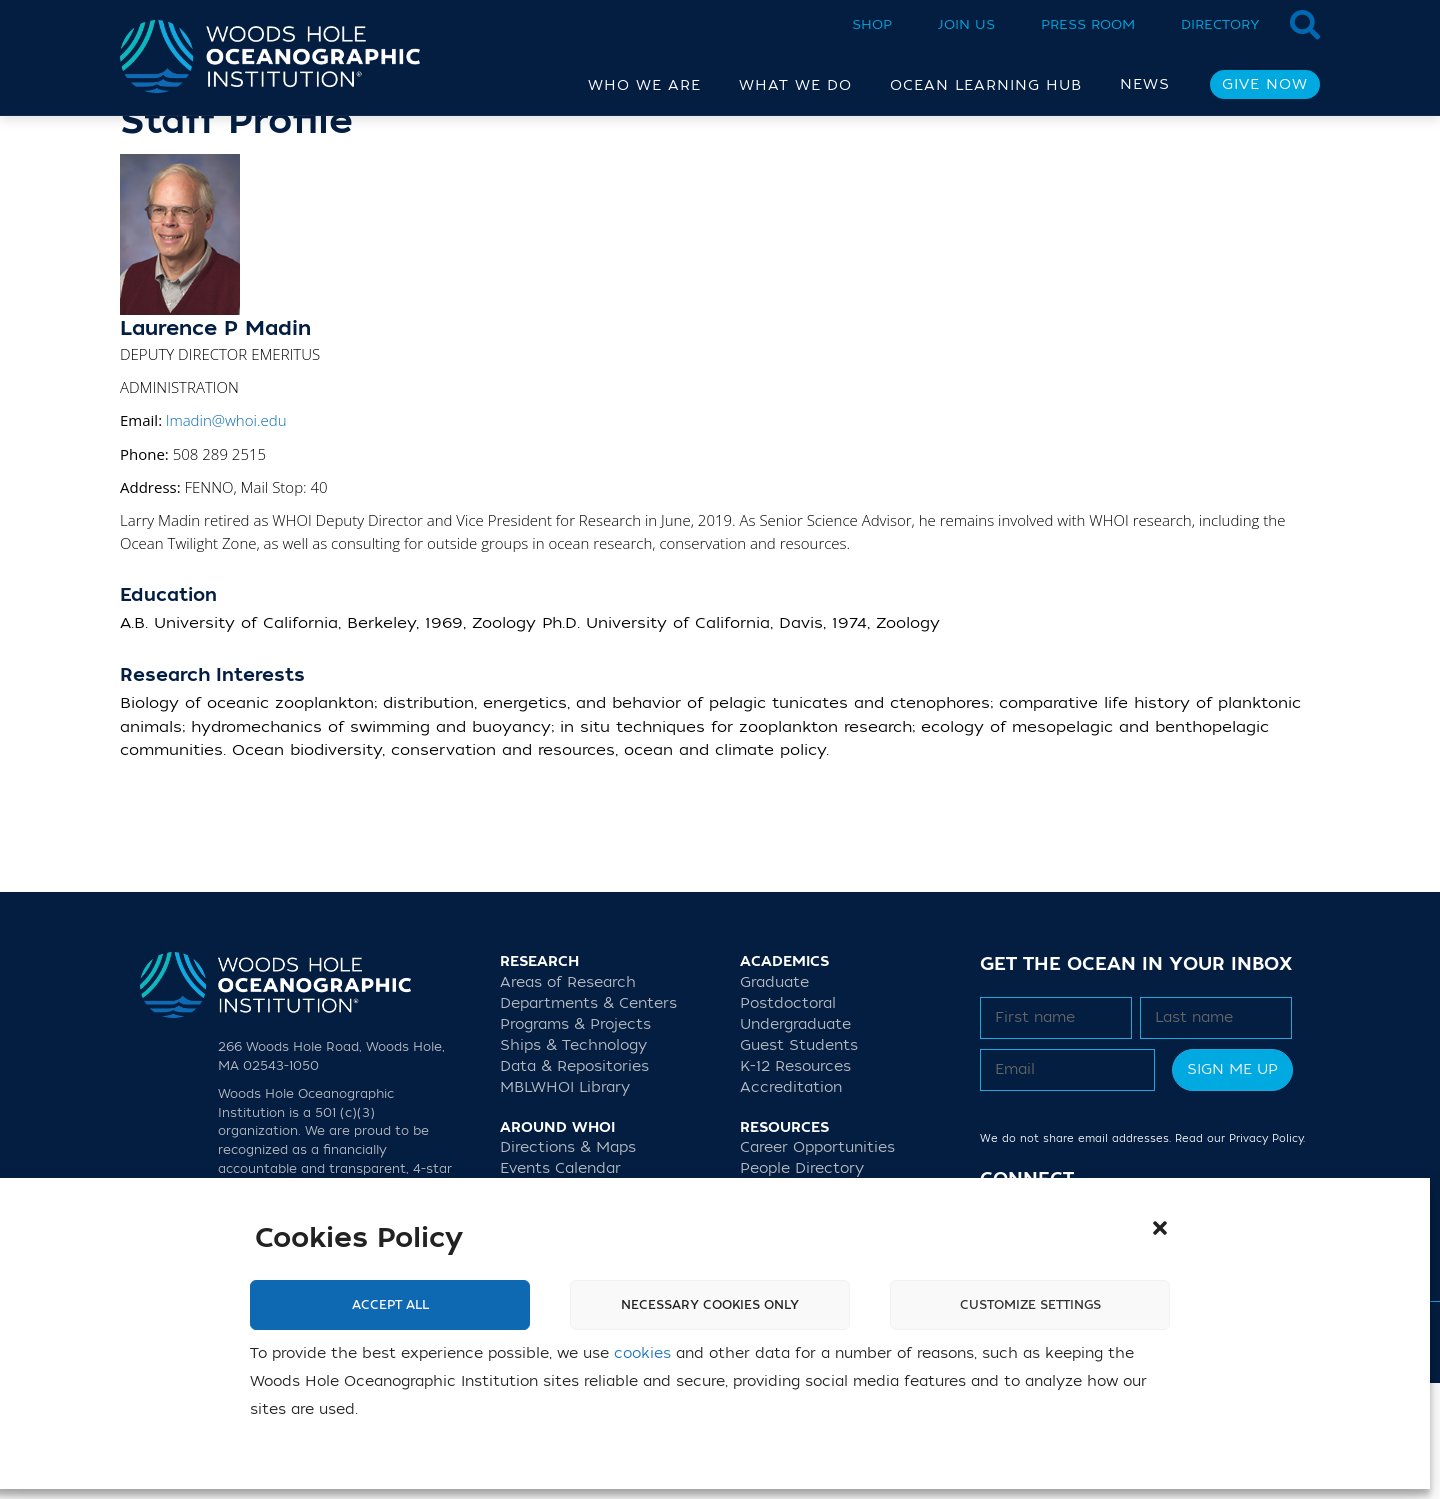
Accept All (390, 1305)
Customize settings (1030, 1305)
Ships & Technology (573, 1161)
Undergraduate (795, 1140)
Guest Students (799, 1161)
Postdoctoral (788, 1119)
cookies (642, 1353)
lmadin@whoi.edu (226, 536)
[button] (1160, 1228)
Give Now (1265, 84)
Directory (1220, 24)
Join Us (966, 24)
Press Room (1088, 24)
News (1145, 84)
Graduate (774, 1098)
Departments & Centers (588, 1119)
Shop (872, 24)
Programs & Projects (575, 1140)
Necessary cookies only (710, 1305)
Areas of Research (568, 1098)
